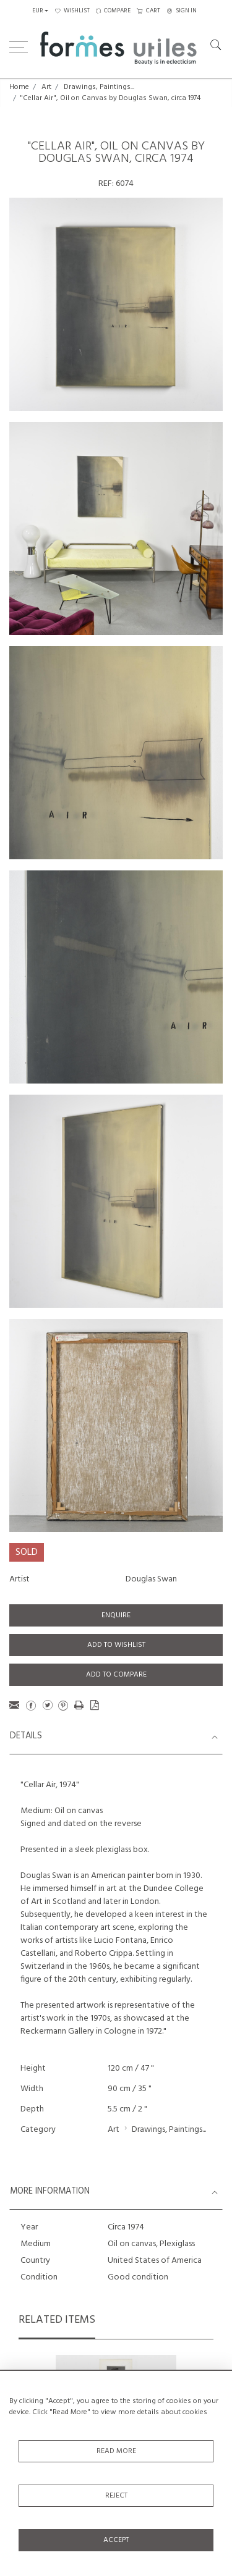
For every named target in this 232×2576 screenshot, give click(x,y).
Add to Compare (116, 1675)
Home (19, 87)
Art (46, 87)
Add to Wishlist (116, 1645)
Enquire (116, 1615)
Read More (116, 2451)
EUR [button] (37, 10)
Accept (116, 2540)
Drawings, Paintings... (99, 87)
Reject (116, 2496)
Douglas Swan (151, 1579)
